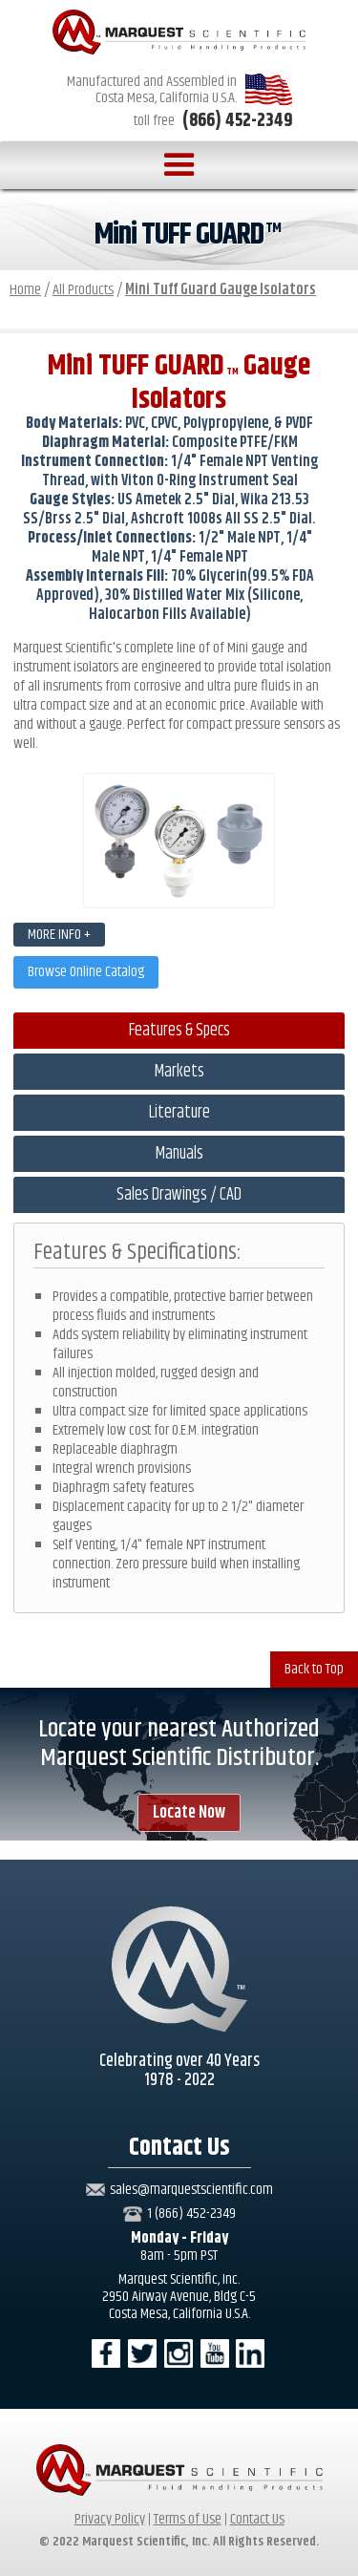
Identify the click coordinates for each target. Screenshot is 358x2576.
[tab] (179, 1030)
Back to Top (314, 1669)
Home (25, 290)
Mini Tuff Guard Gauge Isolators (220, 290)
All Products (83, 290)
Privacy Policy (109, 2519)
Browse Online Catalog (86, 972)
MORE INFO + (59, 935)
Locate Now (189, 1812)
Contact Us (257, 2519)
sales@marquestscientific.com (191, 2190)
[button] (179, 165)
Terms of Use (187, 2519)
